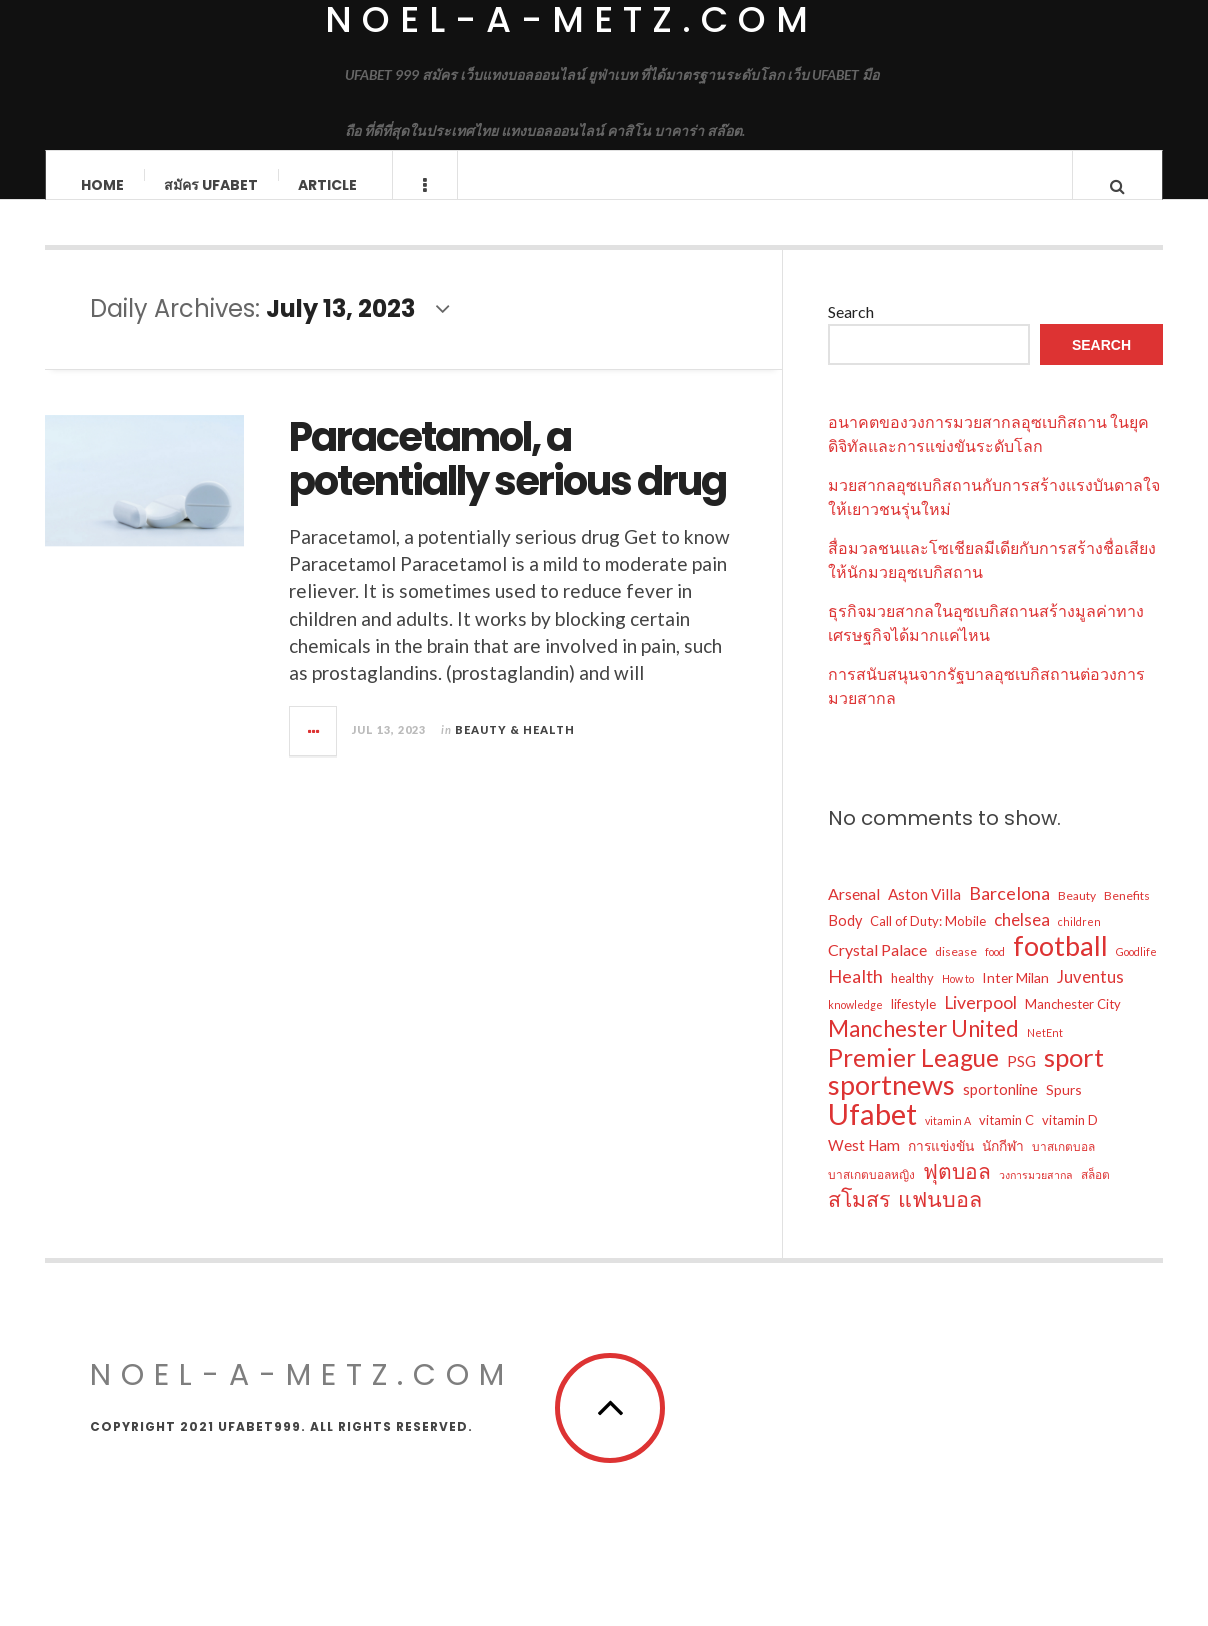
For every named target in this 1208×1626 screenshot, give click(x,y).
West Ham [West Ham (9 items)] (864, 1165)
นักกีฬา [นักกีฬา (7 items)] (1003, 1165)
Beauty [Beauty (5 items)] (1077, 915)
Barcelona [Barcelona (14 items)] (1009, 913)
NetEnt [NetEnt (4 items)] (1045, 1052)
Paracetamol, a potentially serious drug (507, 479)
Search (851, 331)
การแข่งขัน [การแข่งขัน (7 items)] (941, 1165)
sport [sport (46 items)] (1074, 1077)
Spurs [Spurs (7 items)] (1064, 1109)
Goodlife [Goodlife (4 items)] (1136, 971)
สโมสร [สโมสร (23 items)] (859, 1219)
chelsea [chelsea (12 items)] (1022, 939)
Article (327, 185)
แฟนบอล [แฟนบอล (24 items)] (940, 1219)
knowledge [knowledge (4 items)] (855, 1024)
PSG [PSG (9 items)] (1021, 1081)
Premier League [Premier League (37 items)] (913, 1078)
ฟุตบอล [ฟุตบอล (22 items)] (957, 1191)
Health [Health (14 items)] (855, 996)
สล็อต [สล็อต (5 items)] (1095, 1194)
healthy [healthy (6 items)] (912, 998)
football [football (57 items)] (1060, 966)
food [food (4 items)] (995, 971)
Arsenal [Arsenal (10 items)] (854, 913)
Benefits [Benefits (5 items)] (1127, 915)
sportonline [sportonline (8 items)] (1000, 1109)
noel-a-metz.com (302, 1395)
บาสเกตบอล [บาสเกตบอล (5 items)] (1063, 1166)
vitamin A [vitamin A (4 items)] (948, 1140)
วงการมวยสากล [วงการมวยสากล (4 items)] (1036, 1194)
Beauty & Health (515, 749)
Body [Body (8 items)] (845, 940)
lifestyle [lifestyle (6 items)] (913, 1024)
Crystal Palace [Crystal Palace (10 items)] (877, 969)
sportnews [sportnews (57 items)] (891, 1105)
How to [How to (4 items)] (958, 998)
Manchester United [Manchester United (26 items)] (923, 1049)
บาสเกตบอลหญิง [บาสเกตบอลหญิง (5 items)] (871, 1194)
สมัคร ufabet (211, 185)
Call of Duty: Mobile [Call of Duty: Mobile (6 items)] (928, 941)
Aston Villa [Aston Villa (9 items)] (924, 914)
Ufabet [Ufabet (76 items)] (872, 1134)
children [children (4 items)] (1079, 941)
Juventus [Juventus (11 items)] (1090, 997)
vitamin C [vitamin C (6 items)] (1006, 1140)
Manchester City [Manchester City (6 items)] (1073, 1024)
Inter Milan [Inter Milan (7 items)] (1015, 997)
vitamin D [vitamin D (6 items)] (1070, 1140)
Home (102, 185)
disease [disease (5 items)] (956, 971)
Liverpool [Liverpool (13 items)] (980, 1022)
